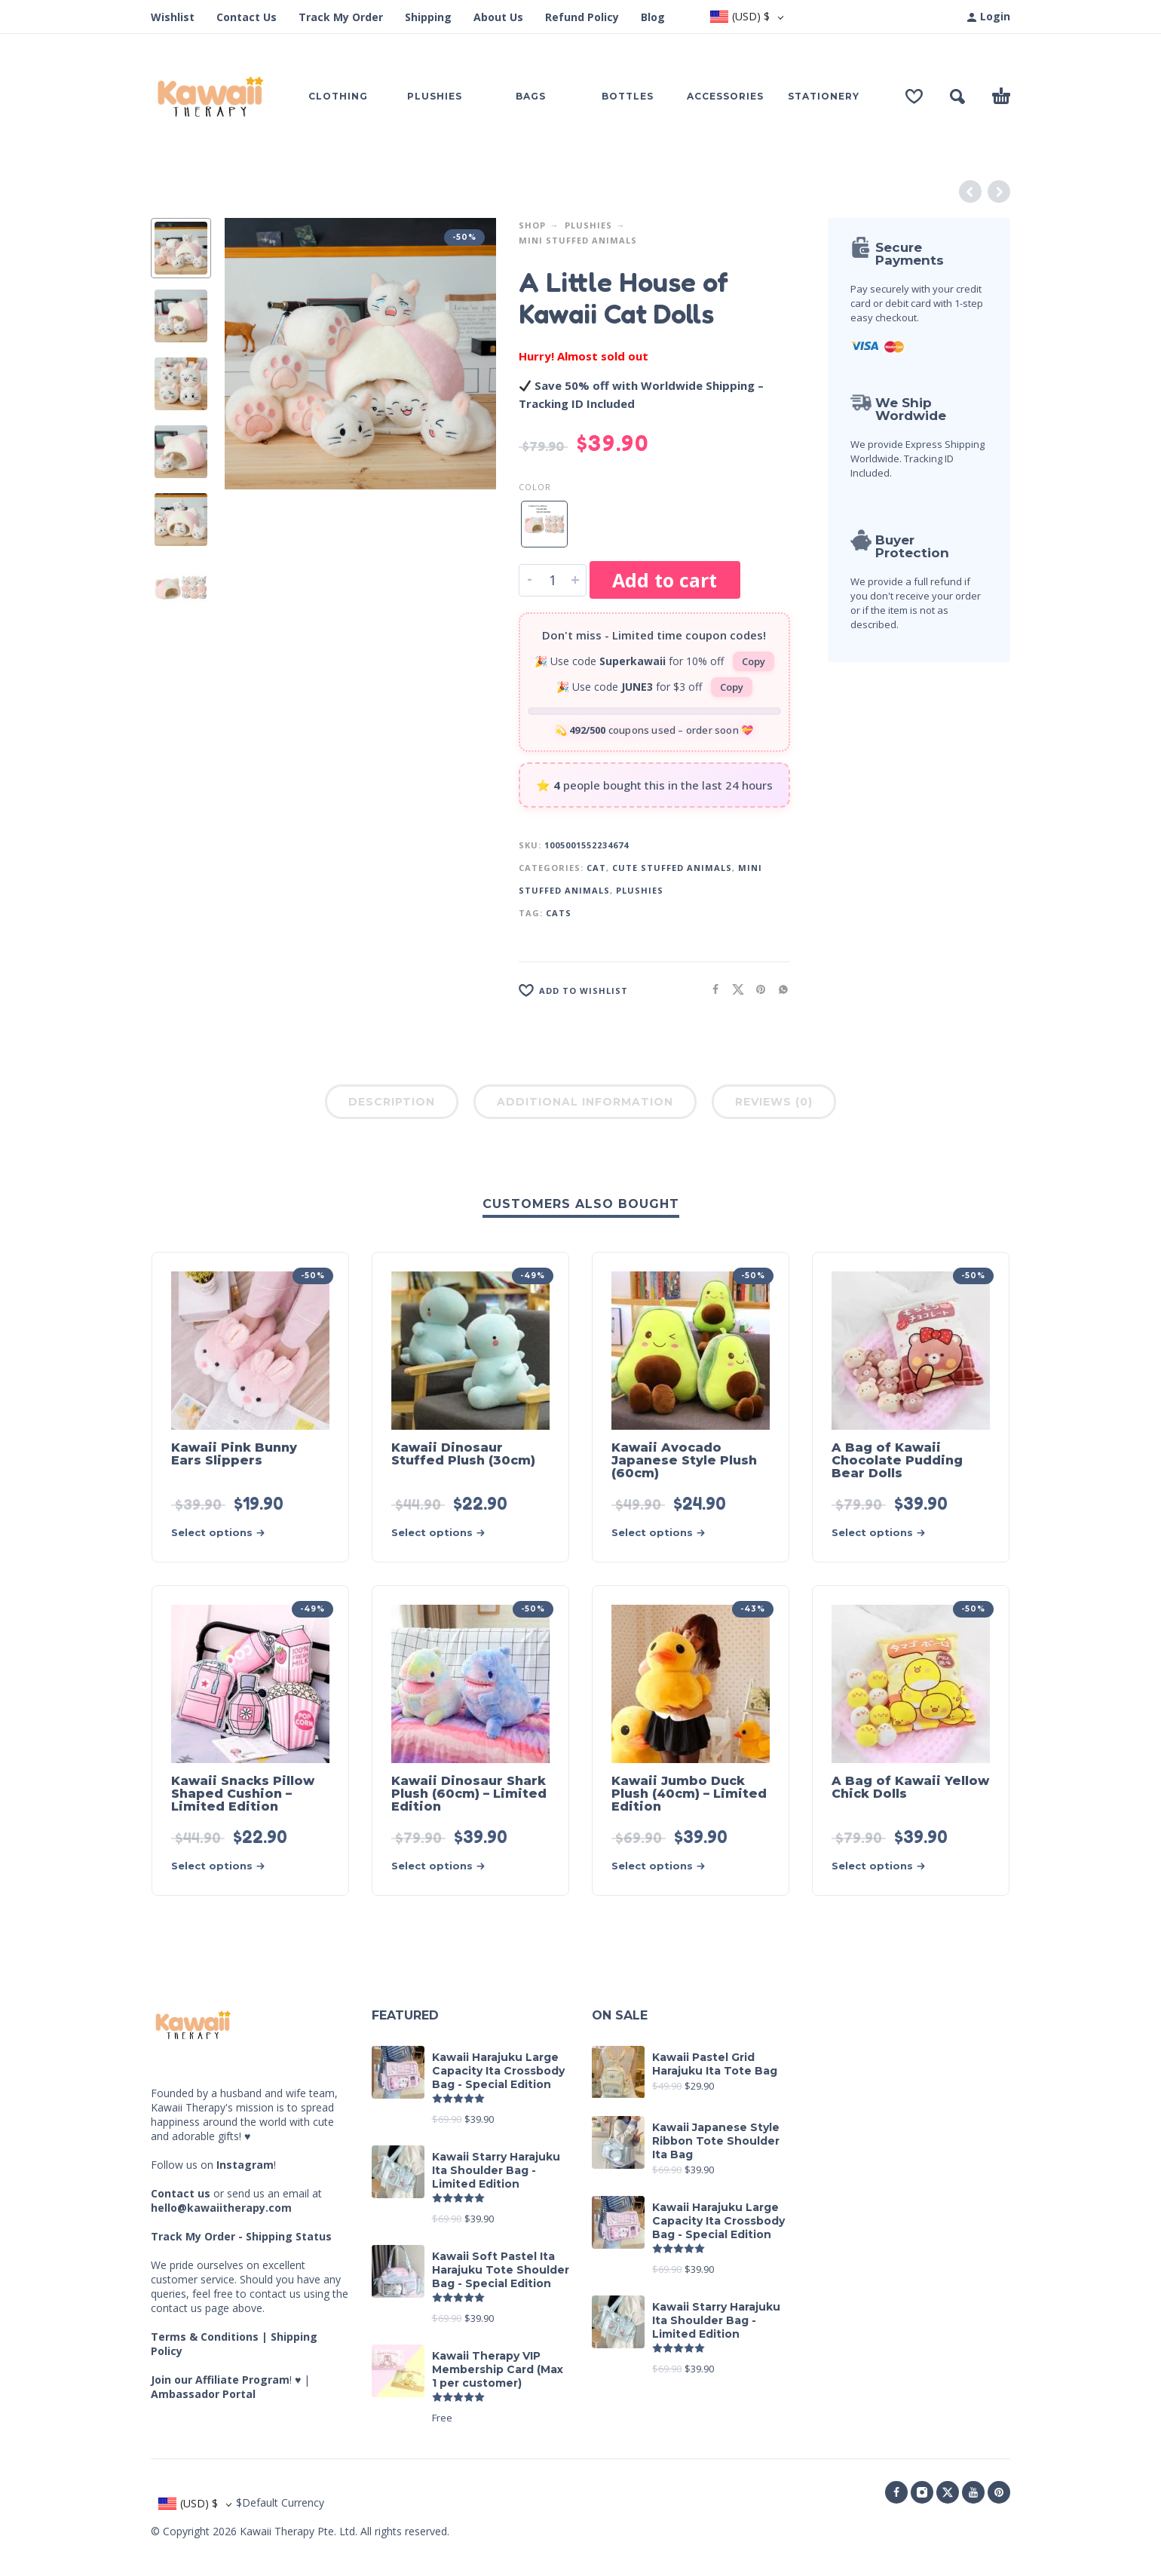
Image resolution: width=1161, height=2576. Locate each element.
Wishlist (173, 17)
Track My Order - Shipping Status (241, 2236)
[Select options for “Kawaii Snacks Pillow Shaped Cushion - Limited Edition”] (223, 1866)
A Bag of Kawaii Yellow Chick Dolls (910, 1787)
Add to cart (664, 580)
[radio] (544, 524)
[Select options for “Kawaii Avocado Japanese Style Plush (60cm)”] (663, 1533)
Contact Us (246, 17)
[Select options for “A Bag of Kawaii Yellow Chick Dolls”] (884, 1866)
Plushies (588, 225)
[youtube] (973, 2492)
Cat (596, 867)
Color (535, 486)
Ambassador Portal (203, 2394)
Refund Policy (582, 17)
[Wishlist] (914, 96)
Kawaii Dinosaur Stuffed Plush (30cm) (463, 1453)
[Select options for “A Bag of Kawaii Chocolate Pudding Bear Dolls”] (884, 1533)
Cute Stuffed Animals (672, 867)
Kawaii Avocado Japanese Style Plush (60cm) (684, 1460)
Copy (753, 661)
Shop (532, 225)
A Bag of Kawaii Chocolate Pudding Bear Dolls (897, 1460)
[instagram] (922, 2492)
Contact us (180, 2193)
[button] (957, 96)
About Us (498, 17)
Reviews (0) (774, 1102)
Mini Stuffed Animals (578, 240)
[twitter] (947, 2492)
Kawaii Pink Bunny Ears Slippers (234, 1453)
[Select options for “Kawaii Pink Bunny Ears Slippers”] (223, 1533)
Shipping (428, 17)
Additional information (585, 1102)
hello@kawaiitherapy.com (221, 2207)
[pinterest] (999, 2492)
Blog (653, 17)
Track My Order (341, 17)
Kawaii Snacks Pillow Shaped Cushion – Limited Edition (242, 1794)
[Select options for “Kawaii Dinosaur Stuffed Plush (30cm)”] (443, 1533)
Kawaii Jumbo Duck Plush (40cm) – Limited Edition (689, 1794)
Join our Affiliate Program (220, 2379)
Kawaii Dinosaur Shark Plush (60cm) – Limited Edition (469, 1794)
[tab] (391, 1104)
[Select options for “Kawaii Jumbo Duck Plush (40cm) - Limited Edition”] (663, 1866)
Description (391, 1102)
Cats (558, 912)
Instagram (245, 2164)
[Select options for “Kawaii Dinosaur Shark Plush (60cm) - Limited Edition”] (443, 1866)
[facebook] (896, 2492)
